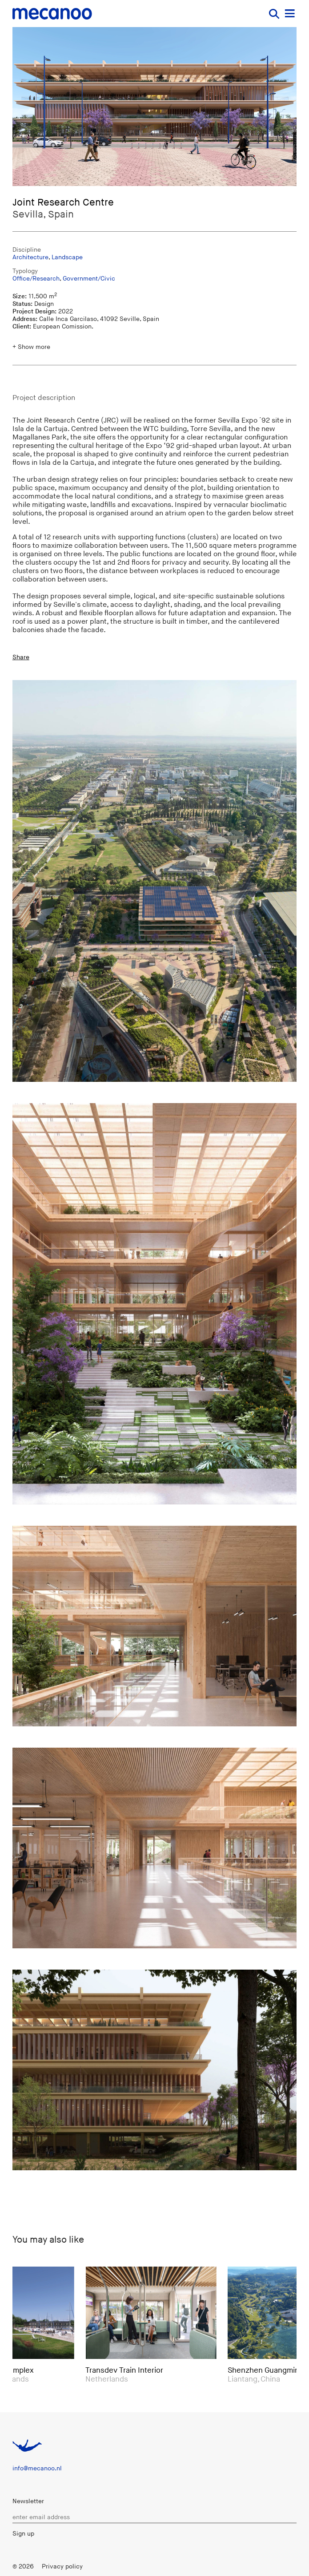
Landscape (67, 257)
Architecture (30, 257)
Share (20, 657)
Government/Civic (89, 278)
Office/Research (36, 278)
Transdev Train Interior (127, 2370)
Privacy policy (62, 2566)
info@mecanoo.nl (37, 2468)
